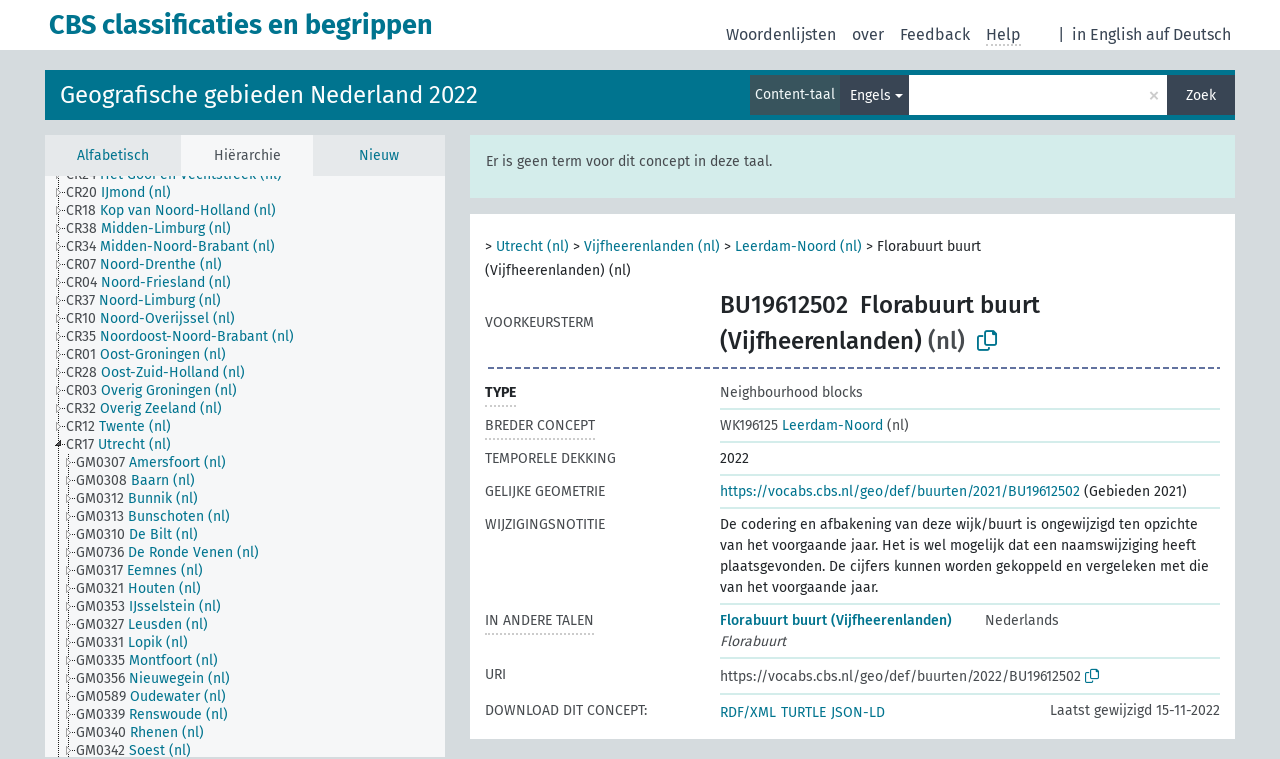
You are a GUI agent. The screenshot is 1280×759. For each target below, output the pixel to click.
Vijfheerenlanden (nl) (652, 246)
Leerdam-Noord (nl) (798, 246)
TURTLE (803, 712)
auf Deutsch (1188, 34)
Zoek (1201, 95)
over (868, 34)
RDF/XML (748, 712)
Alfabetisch (113, 155)
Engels (870, 95)
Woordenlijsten (781, 34)
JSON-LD (858, 712)
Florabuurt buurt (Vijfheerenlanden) (836, 620)
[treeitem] (127, 193)
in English (1107, 34)
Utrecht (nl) (532, 246)
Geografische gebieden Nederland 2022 (269, 95)
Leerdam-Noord (801, 425)
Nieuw (379, 155)
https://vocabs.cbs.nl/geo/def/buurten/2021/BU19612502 (900, 491)
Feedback (935, 34)
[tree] (245, 466)
